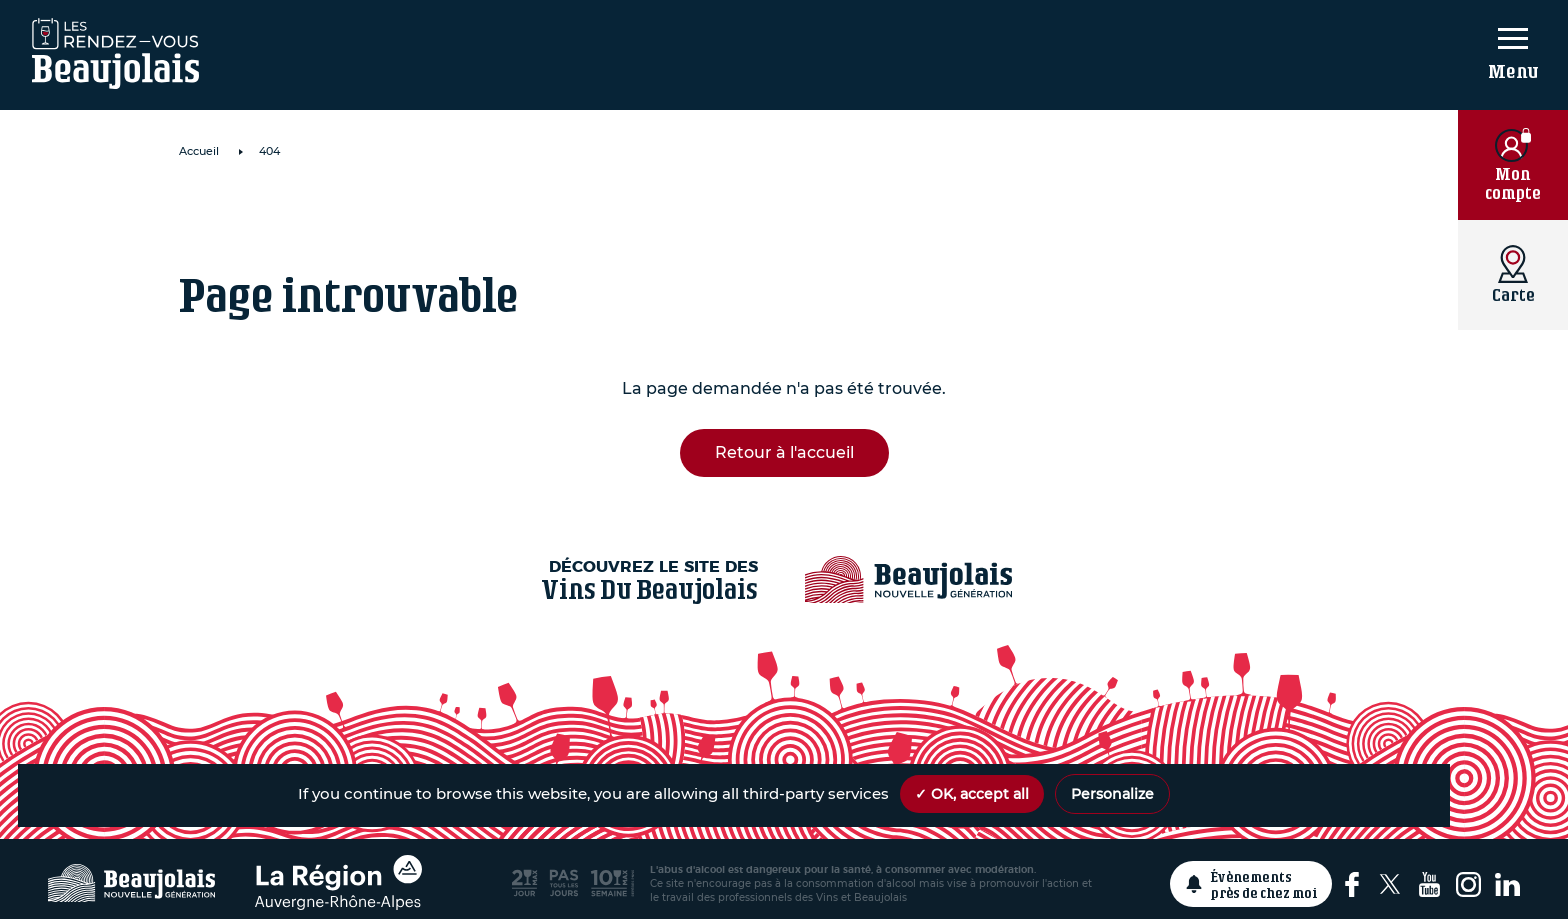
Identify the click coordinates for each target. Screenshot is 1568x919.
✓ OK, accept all (972, 794)
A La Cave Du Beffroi (377, 216)
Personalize (1112, 794)
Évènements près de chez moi (1264, 884)
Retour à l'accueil (784, 452)
